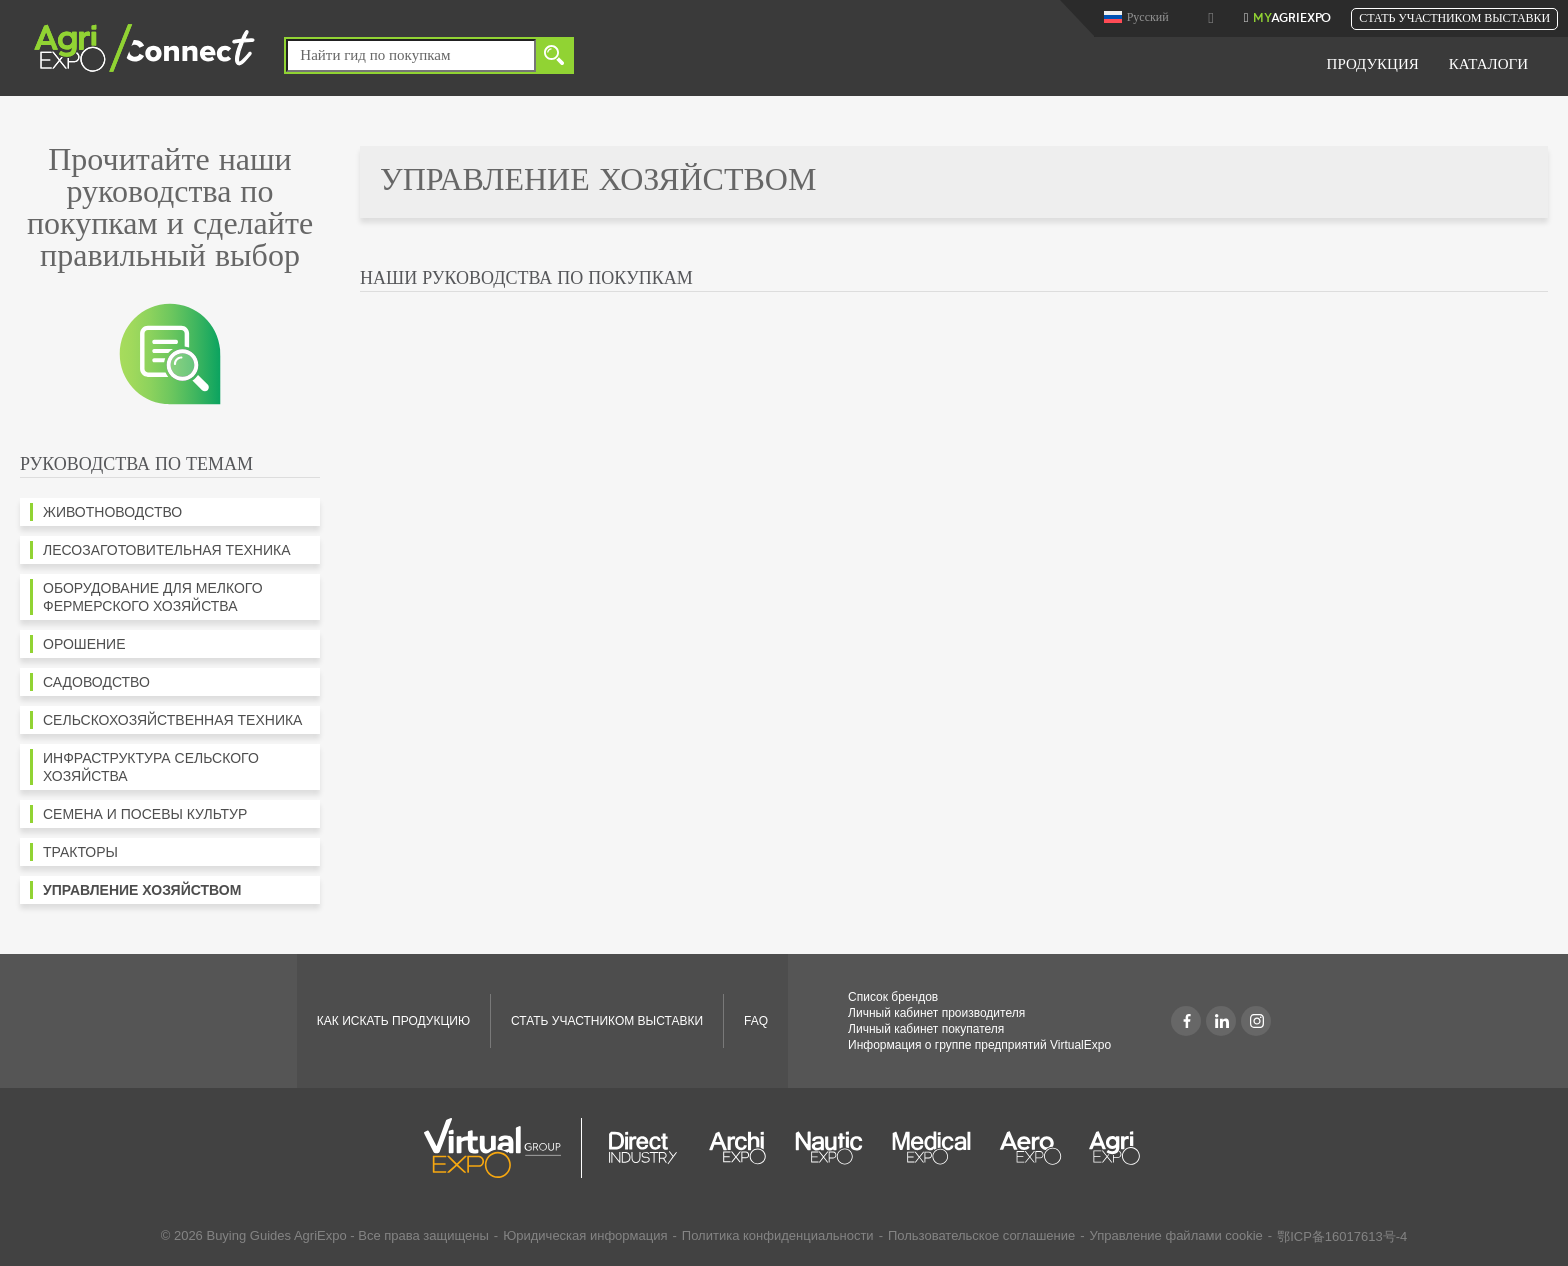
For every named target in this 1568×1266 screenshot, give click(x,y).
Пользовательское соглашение (981, 1235)
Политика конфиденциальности (778, 1235)
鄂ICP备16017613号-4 (1342, 1236)
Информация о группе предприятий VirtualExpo (979, 1045)
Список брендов (893, 997)
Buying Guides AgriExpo (276, 1235)
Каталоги (1488, 65)
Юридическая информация (585, 1235)
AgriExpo (1292, 19)
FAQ (756, 1021)
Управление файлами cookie (1176, 1235)
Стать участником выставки (1454, 19)
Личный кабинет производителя (936, 1013)
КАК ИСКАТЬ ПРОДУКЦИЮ (393, 1021)
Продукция (1373, 65)
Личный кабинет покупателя (926, 1029)
